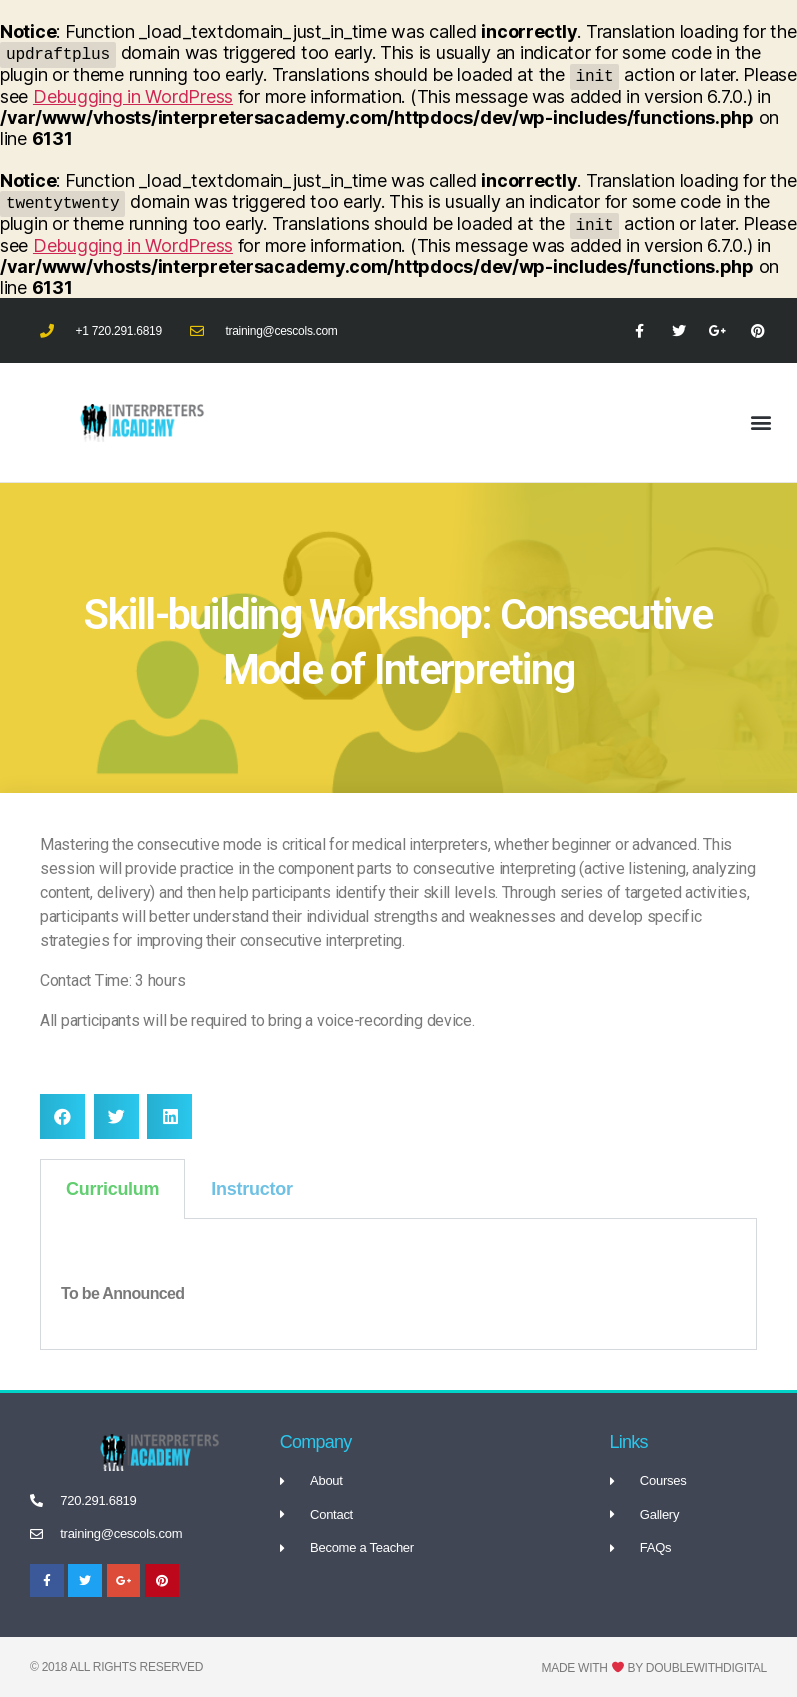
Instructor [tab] (251, 1189)
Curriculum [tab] (112, 1189)
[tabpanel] (398, 1284)
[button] (760, 422)
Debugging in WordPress (133, 96)
